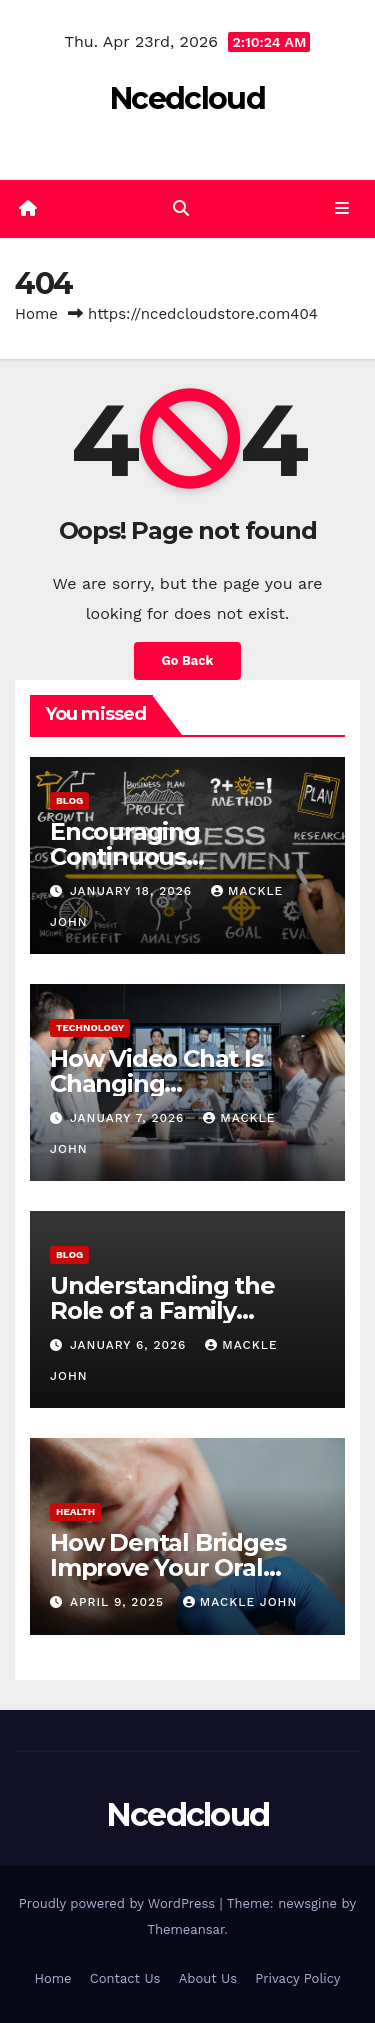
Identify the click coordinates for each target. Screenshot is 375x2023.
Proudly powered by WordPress (119, 1903)
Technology (90, 1027)
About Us (208, 1978)
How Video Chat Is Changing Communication (156, 1083)
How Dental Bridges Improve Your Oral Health (167, 1567)
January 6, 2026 (130, 1345)
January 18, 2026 (133, 891)
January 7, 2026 (129, 1118)
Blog (69, 800)
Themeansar (185, 1929)
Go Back (188, 660)
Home (36, 314)
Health (75, 1511)
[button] (181, 208)
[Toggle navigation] (342, 209)
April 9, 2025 (119, 1602)
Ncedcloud (187, 98)
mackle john (240, 1602)
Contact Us (125, 1978)
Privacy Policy (297, 1978)
